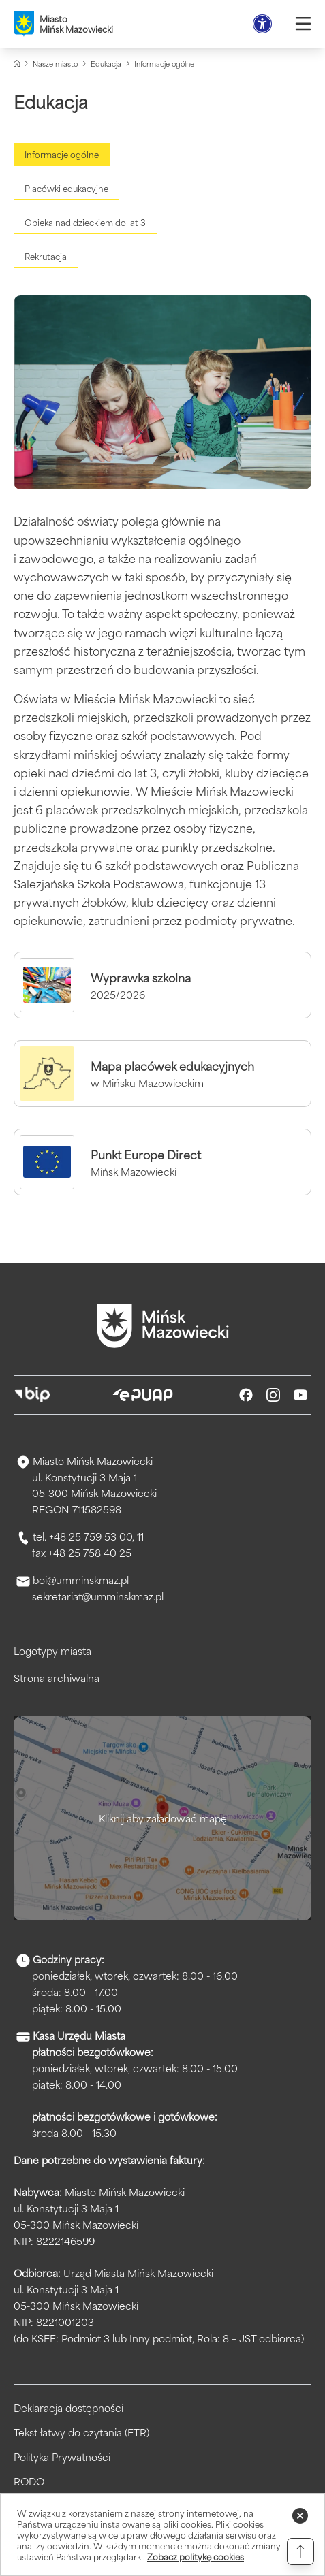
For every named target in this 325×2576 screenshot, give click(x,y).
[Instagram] (273, 1395)
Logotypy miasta (52, 1650)
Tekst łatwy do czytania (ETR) (81, 2432)
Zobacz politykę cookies (195, 2556)
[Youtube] (300, 1395)
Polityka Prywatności (62, 2457)
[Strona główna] (17, 63)
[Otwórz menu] (303, 24)
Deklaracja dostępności (68, 2408)
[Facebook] (246, 1395)
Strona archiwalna (56, 1678)
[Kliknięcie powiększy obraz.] (162, 392)
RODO (29, 2481)
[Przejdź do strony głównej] (163, 1326)
